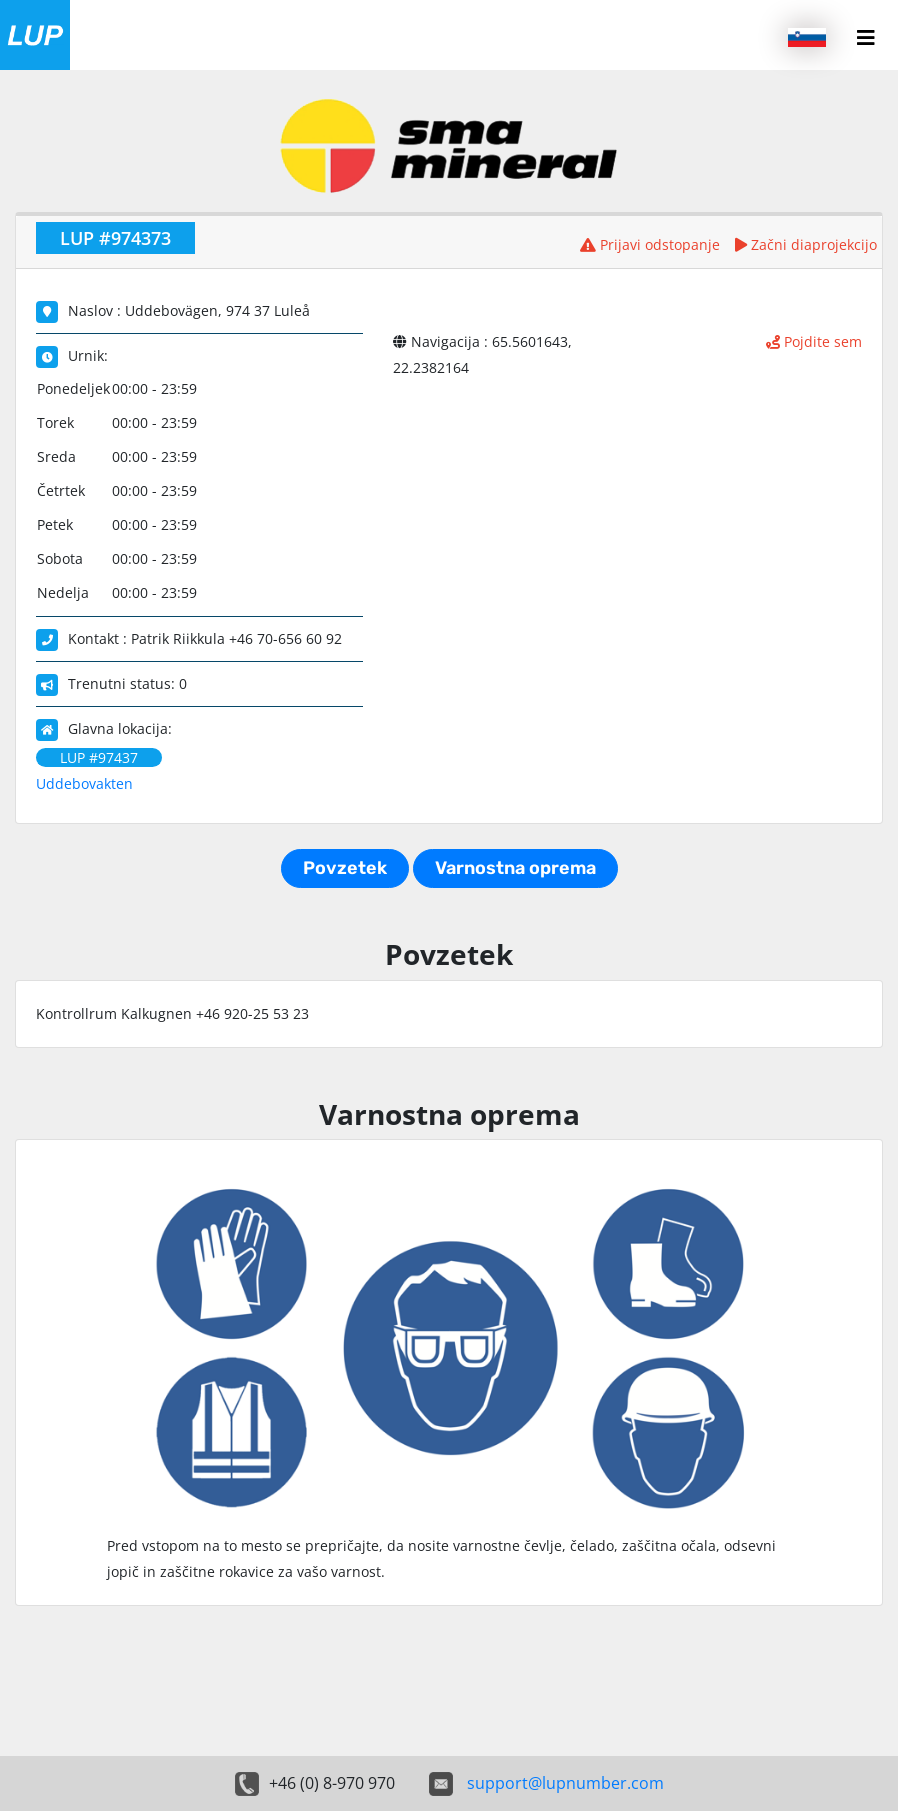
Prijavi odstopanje (650, 244)
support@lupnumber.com (565, 1783)
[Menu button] (866, 38)
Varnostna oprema (515, 868)
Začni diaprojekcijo (806, 244)
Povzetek (345, 868)
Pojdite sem (814, 341)
